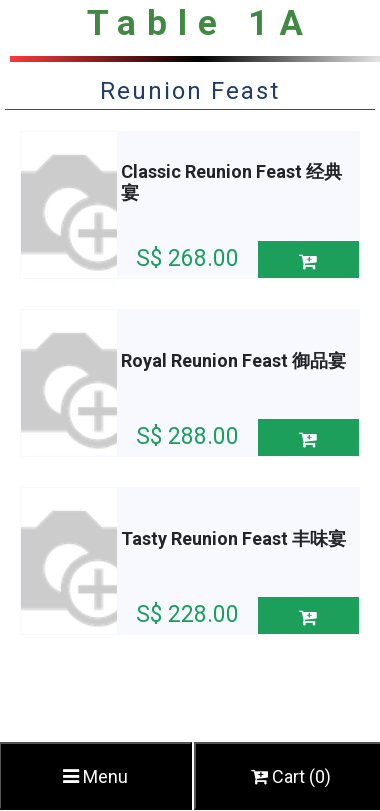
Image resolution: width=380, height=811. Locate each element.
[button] (308, 259)
